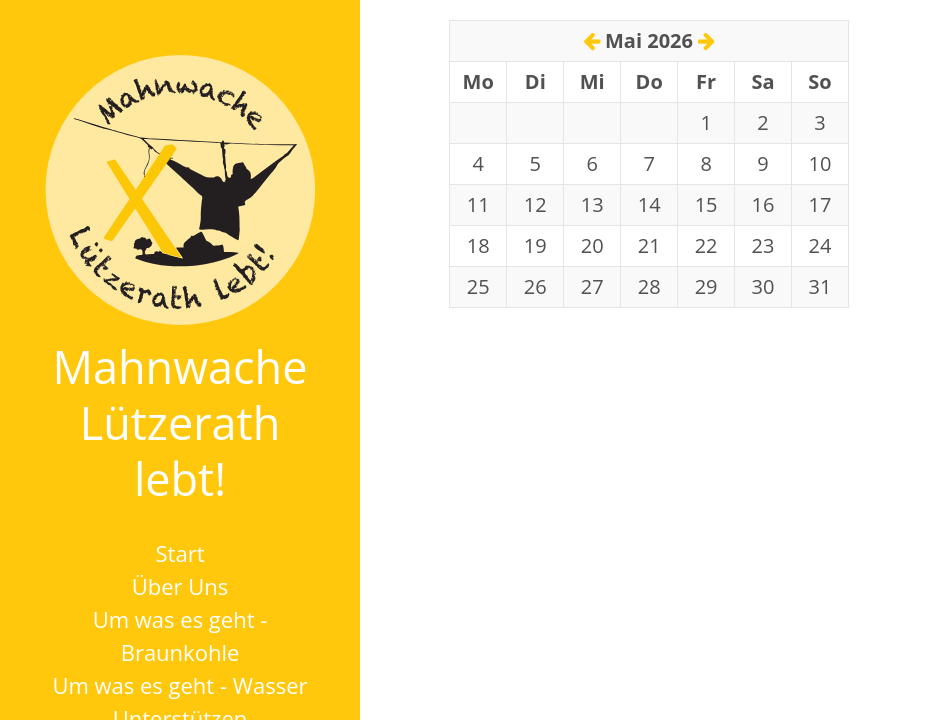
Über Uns (180, 586)
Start (180, 553)
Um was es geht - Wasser (179, 685)
